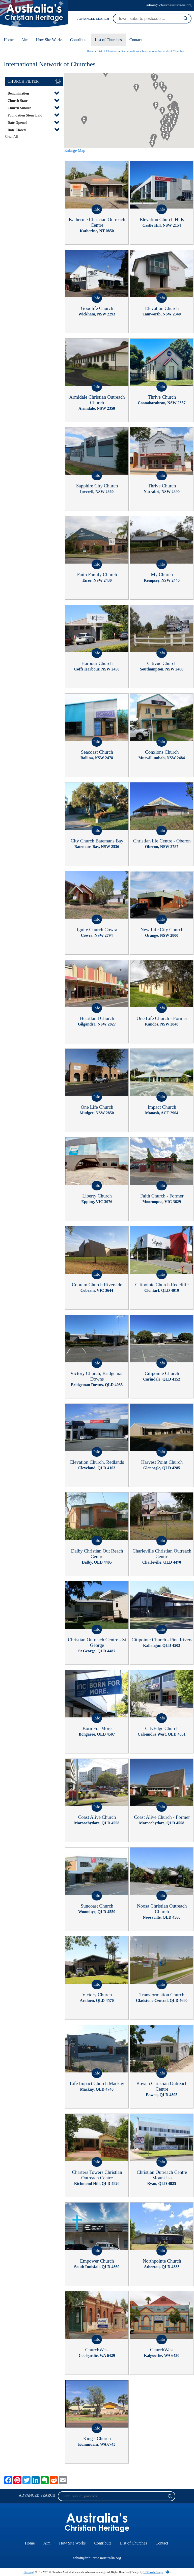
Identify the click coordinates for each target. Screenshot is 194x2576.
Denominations (130, 51)
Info (96, 209)
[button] (170, 108)
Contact (135, 40)
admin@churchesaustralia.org (168, 5)
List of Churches (108, 40)
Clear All (11, 136)
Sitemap (28, 2571)
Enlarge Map (74, 150)
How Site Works (49, 40)
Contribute (78, 40)
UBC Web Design (153, 2571)
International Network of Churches (163, 51)
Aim (24, 40)
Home (9, 40)
